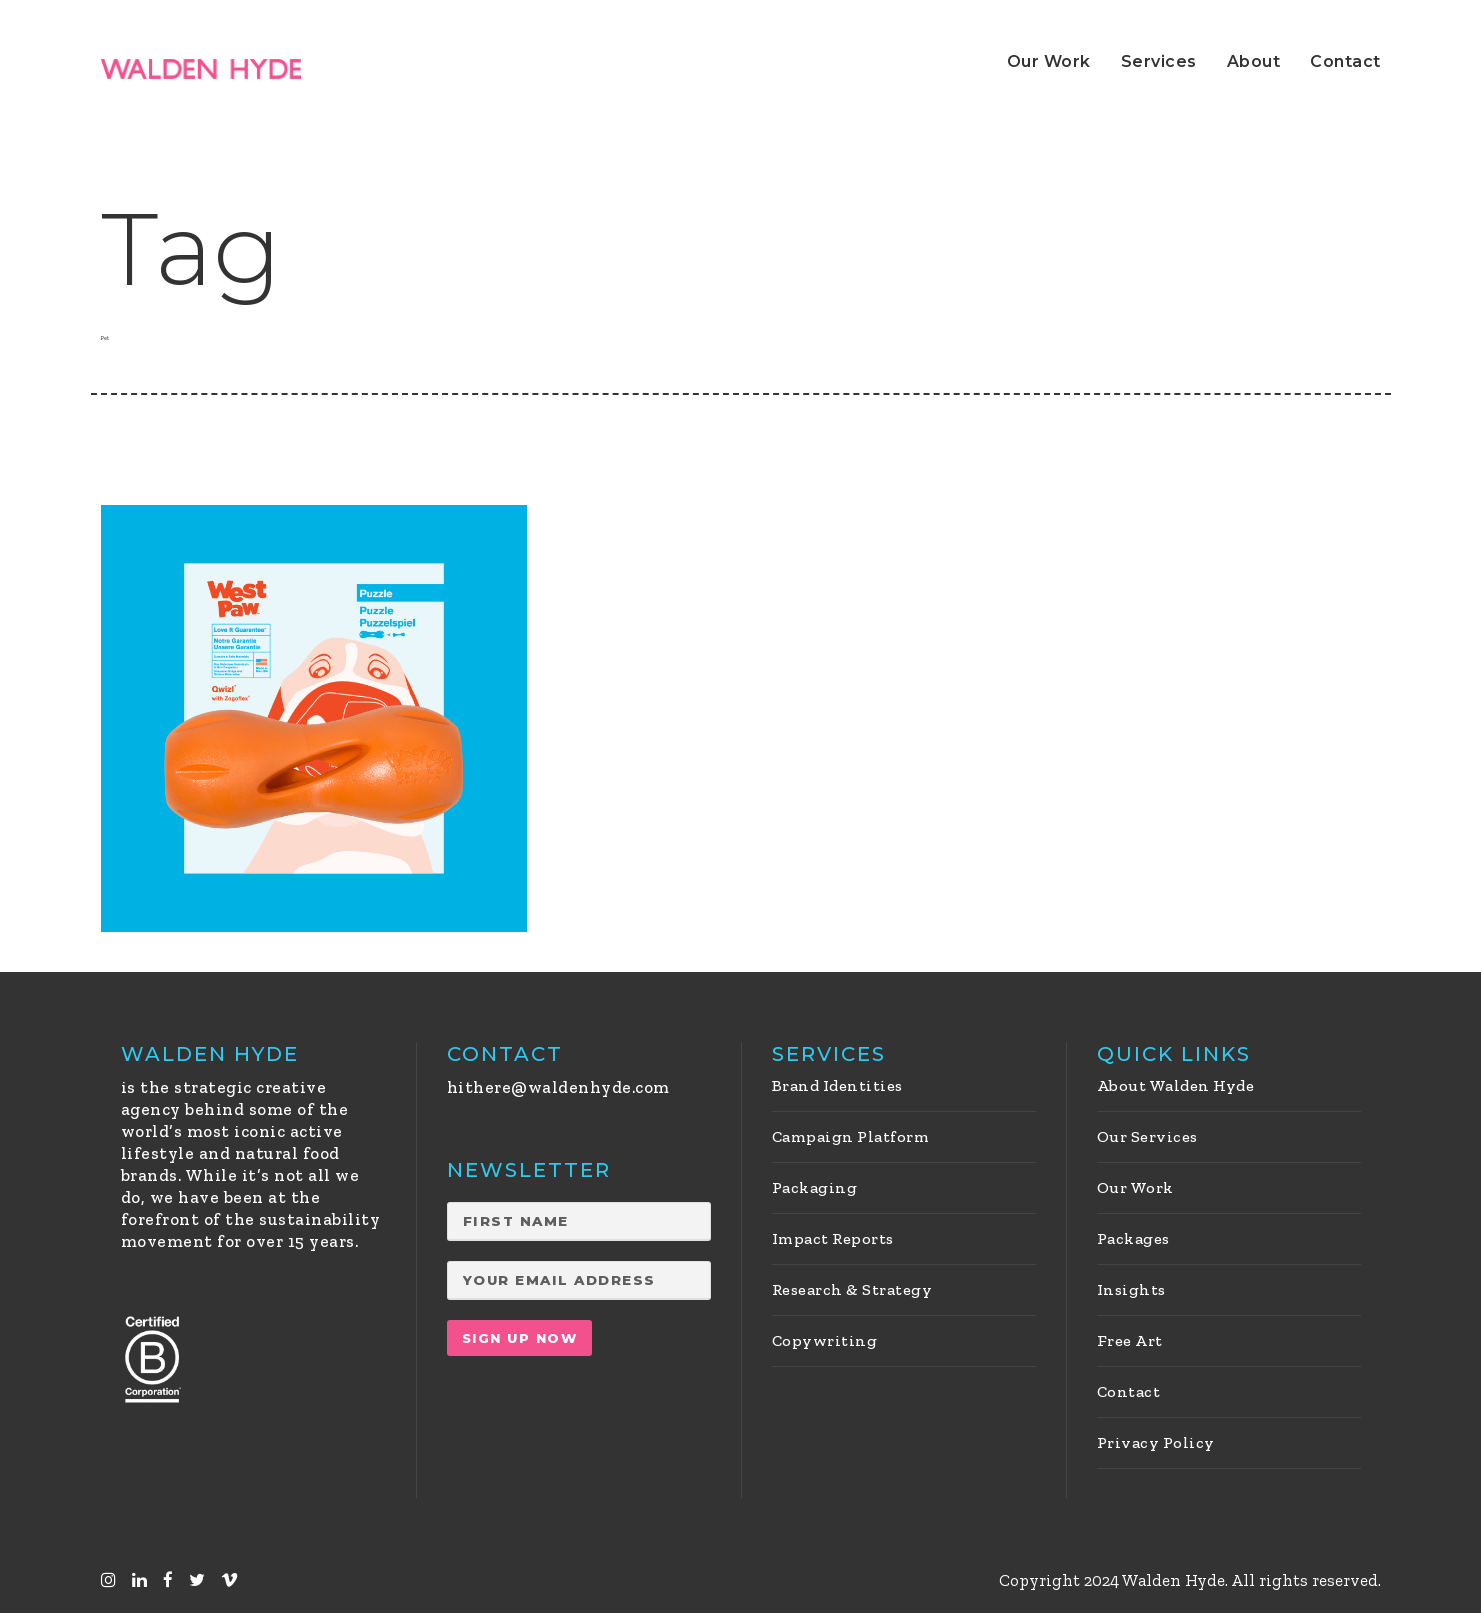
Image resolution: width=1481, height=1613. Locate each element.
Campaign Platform (851, 1136)
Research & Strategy (852, 1289)
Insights (1131, 1289)
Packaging (815, 1187)
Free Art (1130, 1340)
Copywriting (825, 1340)
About (1254, 61)
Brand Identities (837, 1085)
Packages (1133, 1238)
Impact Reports (833, 1238)
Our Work (1049, 61)
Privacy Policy (1156, 1442)
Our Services (1147, 1136)
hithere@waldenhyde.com (558, 1087)
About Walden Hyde (1176, 1085)
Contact (1345, 61)
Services (1159, 61)
